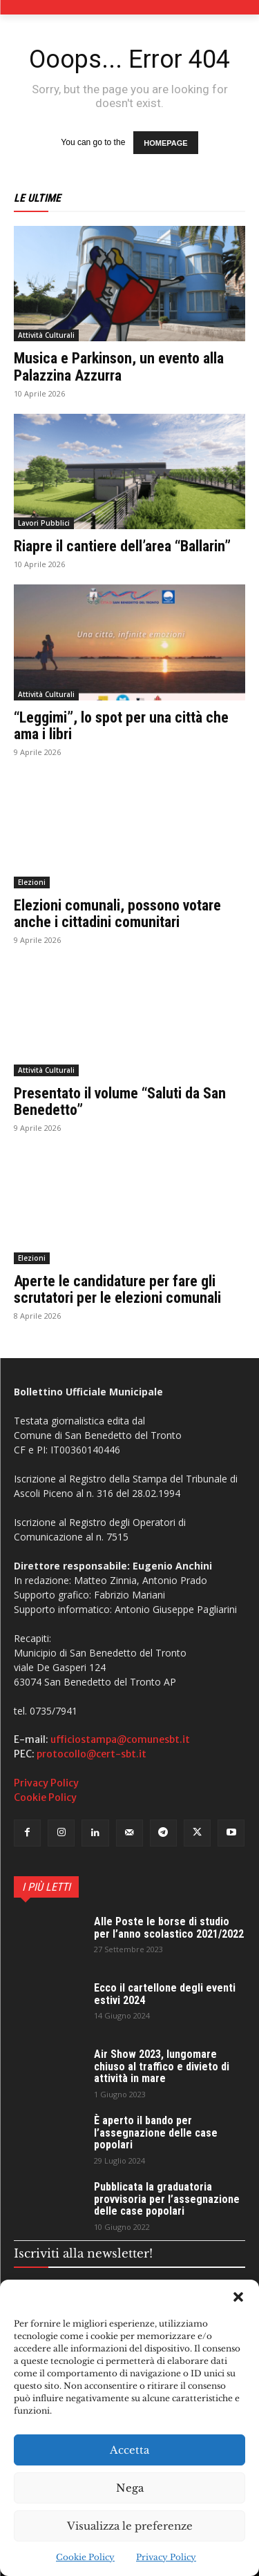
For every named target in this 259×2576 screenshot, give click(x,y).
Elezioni (32, 882)
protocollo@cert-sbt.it (91, 1754)
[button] (238, 2297)
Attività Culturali (46, 335)
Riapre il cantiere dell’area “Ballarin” (122, 546)
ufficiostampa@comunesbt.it (120, 1739)
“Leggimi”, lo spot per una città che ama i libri (121, 726)
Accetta (129, 2449)
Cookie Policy (85, 2557)
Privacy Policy (166, 2557)
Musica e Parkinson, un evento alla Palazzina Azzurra (119, 366)
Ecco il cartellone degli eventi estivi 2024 (165, 1994)
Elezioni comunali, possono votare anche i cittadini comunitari (117, 914)
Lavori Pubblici (44, 523)
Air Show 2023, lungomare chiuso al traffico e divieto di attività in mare (161, 2066)
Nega (130, 2487)
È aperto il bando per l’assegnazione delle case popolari (156, 2132)
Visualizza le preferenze (130, 2525)
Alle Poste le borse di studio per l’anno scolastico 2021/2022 (169, 1927)
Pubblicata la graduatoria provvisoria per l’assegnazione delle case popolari (167, 2198)
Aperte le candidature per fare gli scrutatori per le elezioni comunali (117, 1289)
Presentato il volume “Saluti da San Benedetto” (120, 1101)
